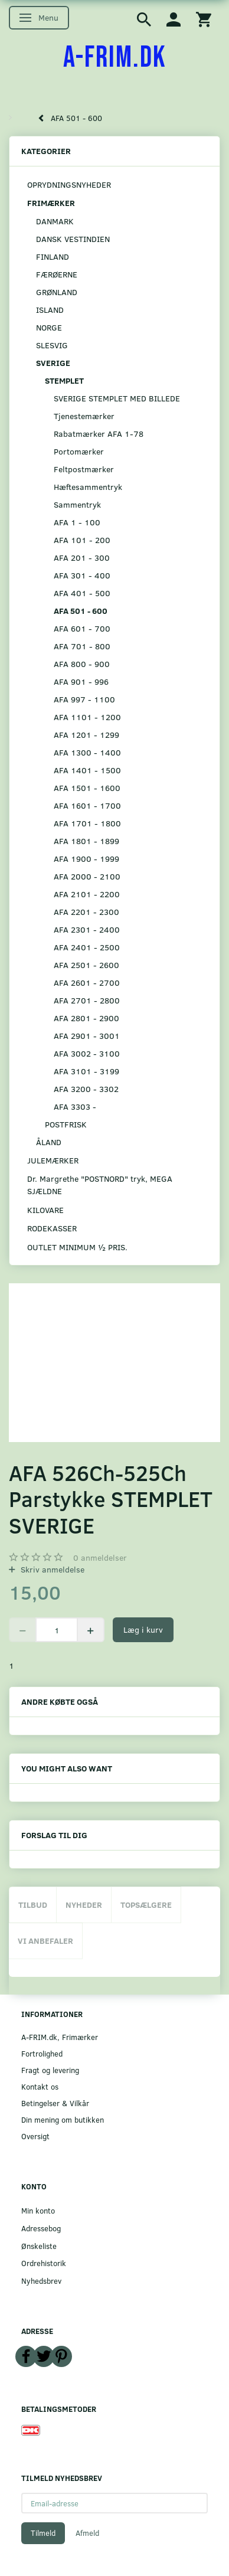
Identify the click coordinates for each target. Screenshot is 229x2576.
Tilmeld (43, 2533)
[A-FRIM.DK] (114, 58)
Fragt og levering (50, 2070)
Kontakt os (39, 2086)
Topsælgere (146, 1904)
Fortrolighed (42, 2053)
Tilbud (32, 1904)
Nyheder (84, 1904)
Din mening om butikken (62, 2119)
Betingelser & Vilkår (55, 2103)
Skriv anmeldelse (51, 1569)
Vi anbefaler (45, 1940)
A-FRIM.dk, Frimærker (59, 2037)
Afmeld (87, 2533)
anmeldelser (100, 1557)
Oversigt (35, 2136)
